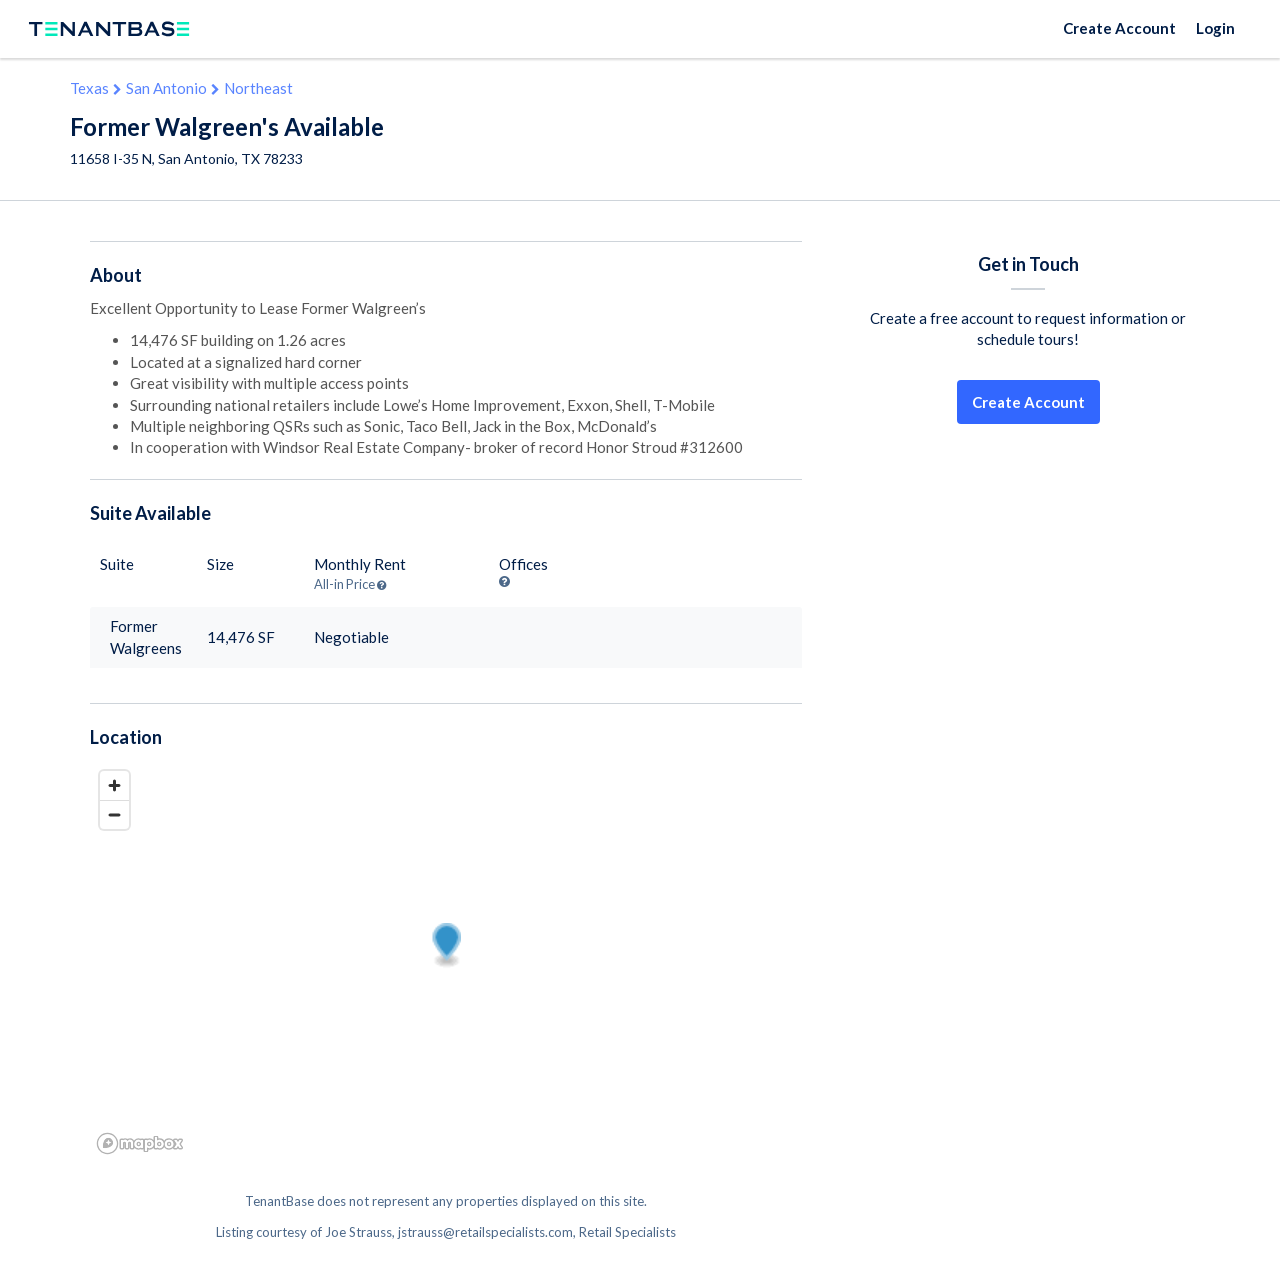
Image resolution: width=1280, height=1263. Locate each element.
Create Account (1119, 28)
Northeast (258, 88)
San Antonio (166, 88)
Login (1215, 28)
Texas (89, 88)
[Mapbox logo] (140, 1143)
